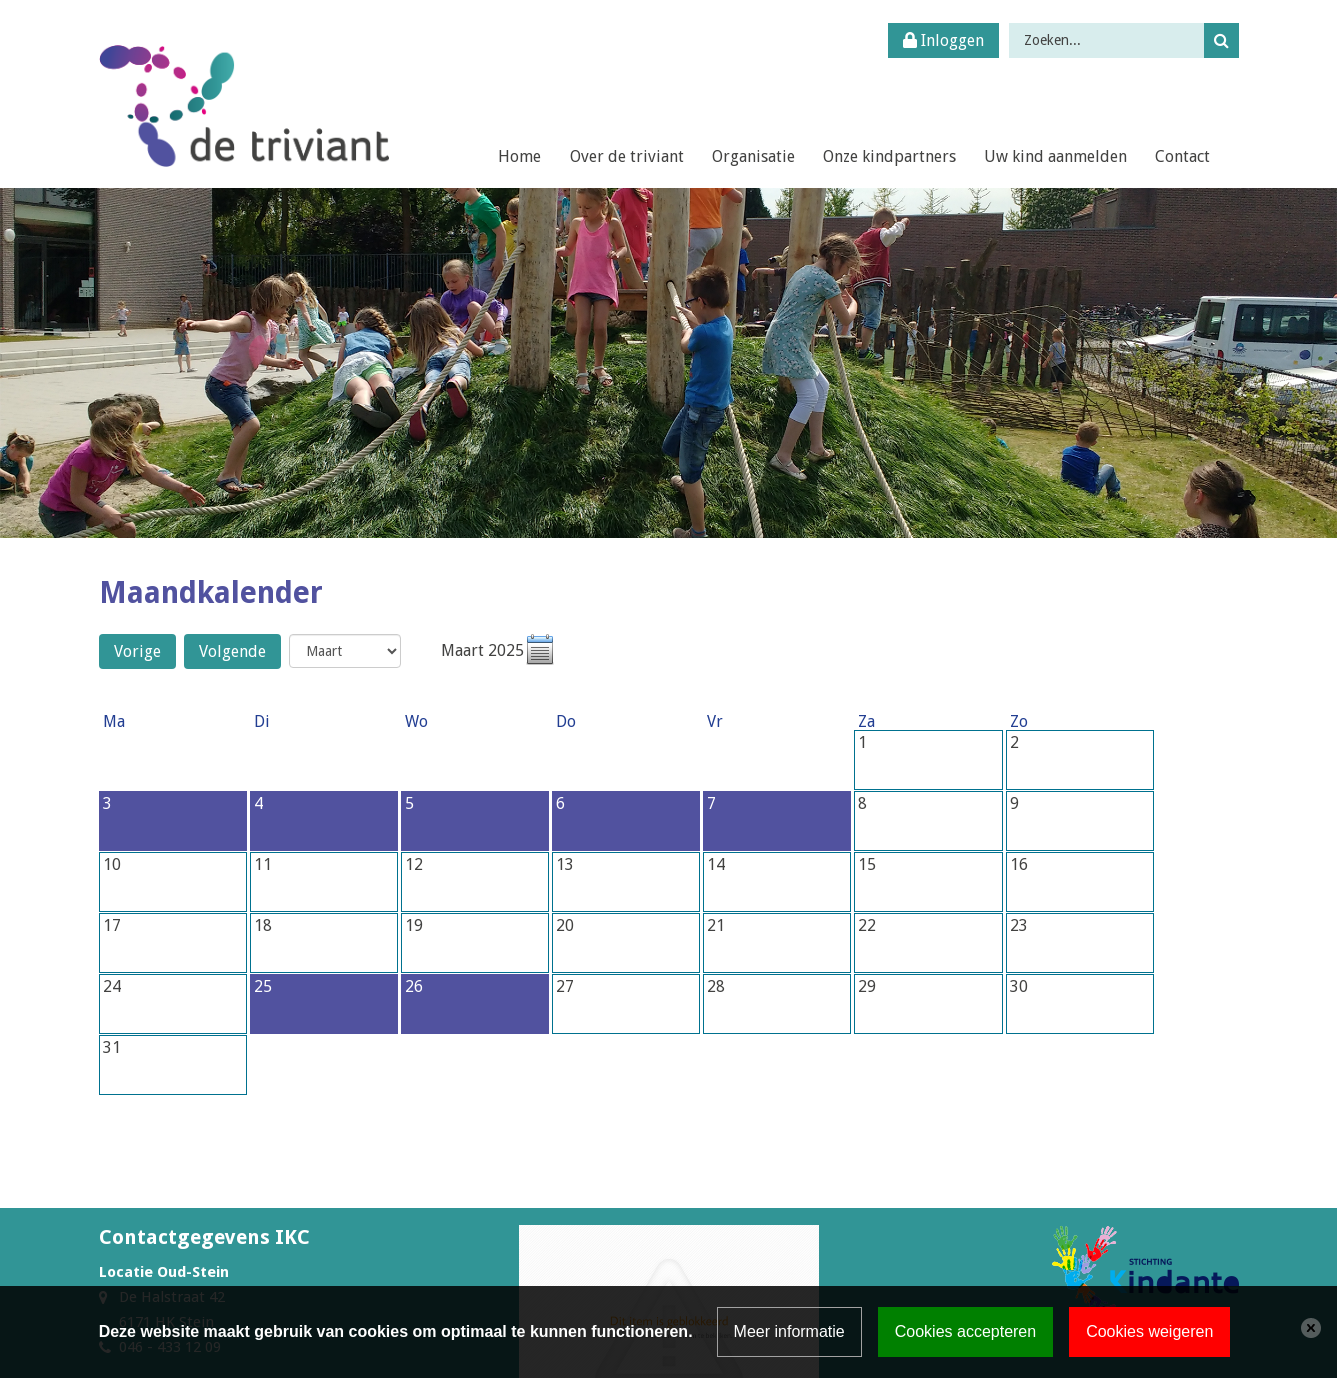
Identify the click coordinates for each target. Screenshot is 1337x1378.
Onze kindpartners (889, 156)
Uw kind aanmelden (1055, 156)
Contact (1182, 156)
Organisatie (753, 156)
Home (519, 156)
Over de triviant (627, 156)
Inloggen (943, 40)
